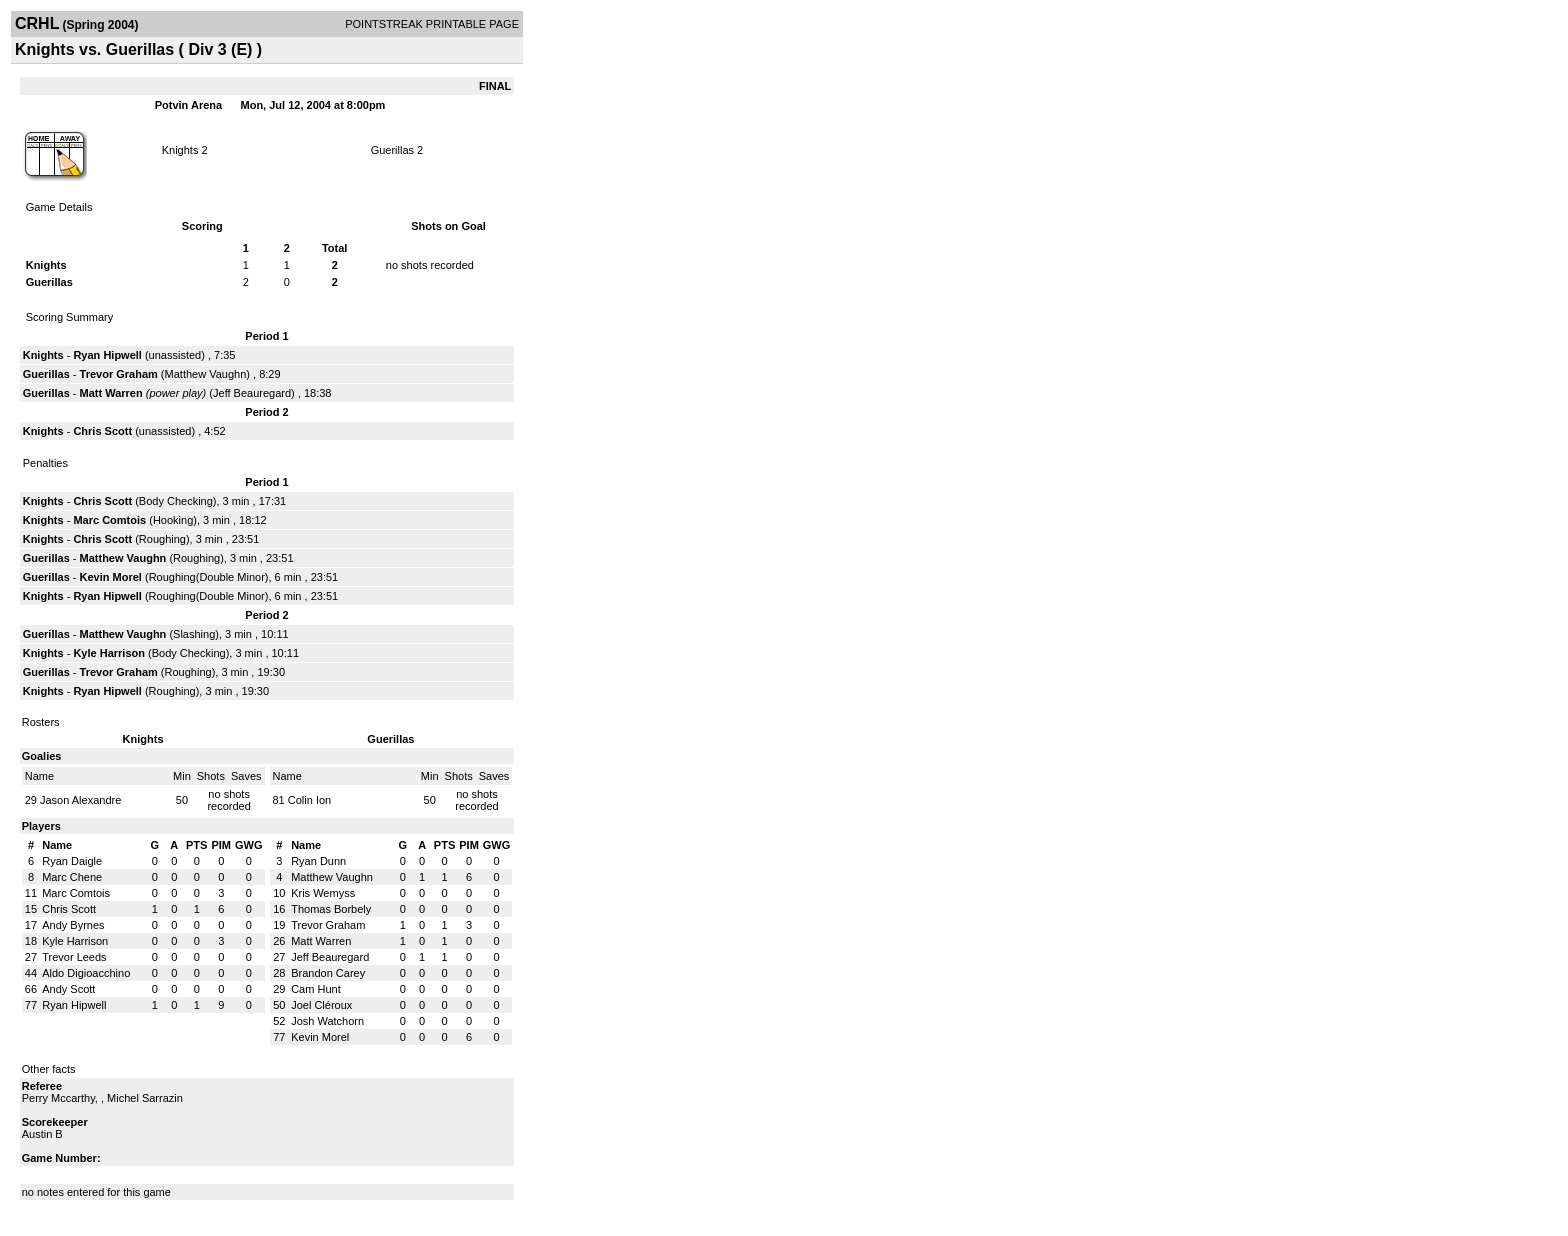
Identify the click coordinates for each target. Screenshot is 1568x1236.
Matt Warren (111, 393)
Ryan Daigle (72, 861)
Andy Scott (68, 989)
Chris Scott (102, 431)
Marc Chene (72, 877)
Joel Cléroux (321, 1005)
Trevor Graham (119, 374)
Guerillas (392, 150)
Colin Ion (309, 800)
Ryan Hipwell (107, 355)
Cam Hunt (316, 989)
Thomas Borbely (331, 909)
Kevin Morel (111, 577)
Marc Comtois (109, 520)
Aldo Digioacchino (86, 973)
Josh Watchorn (327, 1021)
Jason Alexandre (80, 800)
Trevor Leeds (74, 957)
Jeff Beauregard (252, 393)
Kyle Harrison (109, 653)
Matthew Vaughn (206, 374)
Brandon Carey (328, 973)
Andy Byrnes (73, 925)
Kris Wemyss (323, 893)
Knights (180, 150)
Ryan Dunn (318, 861)
